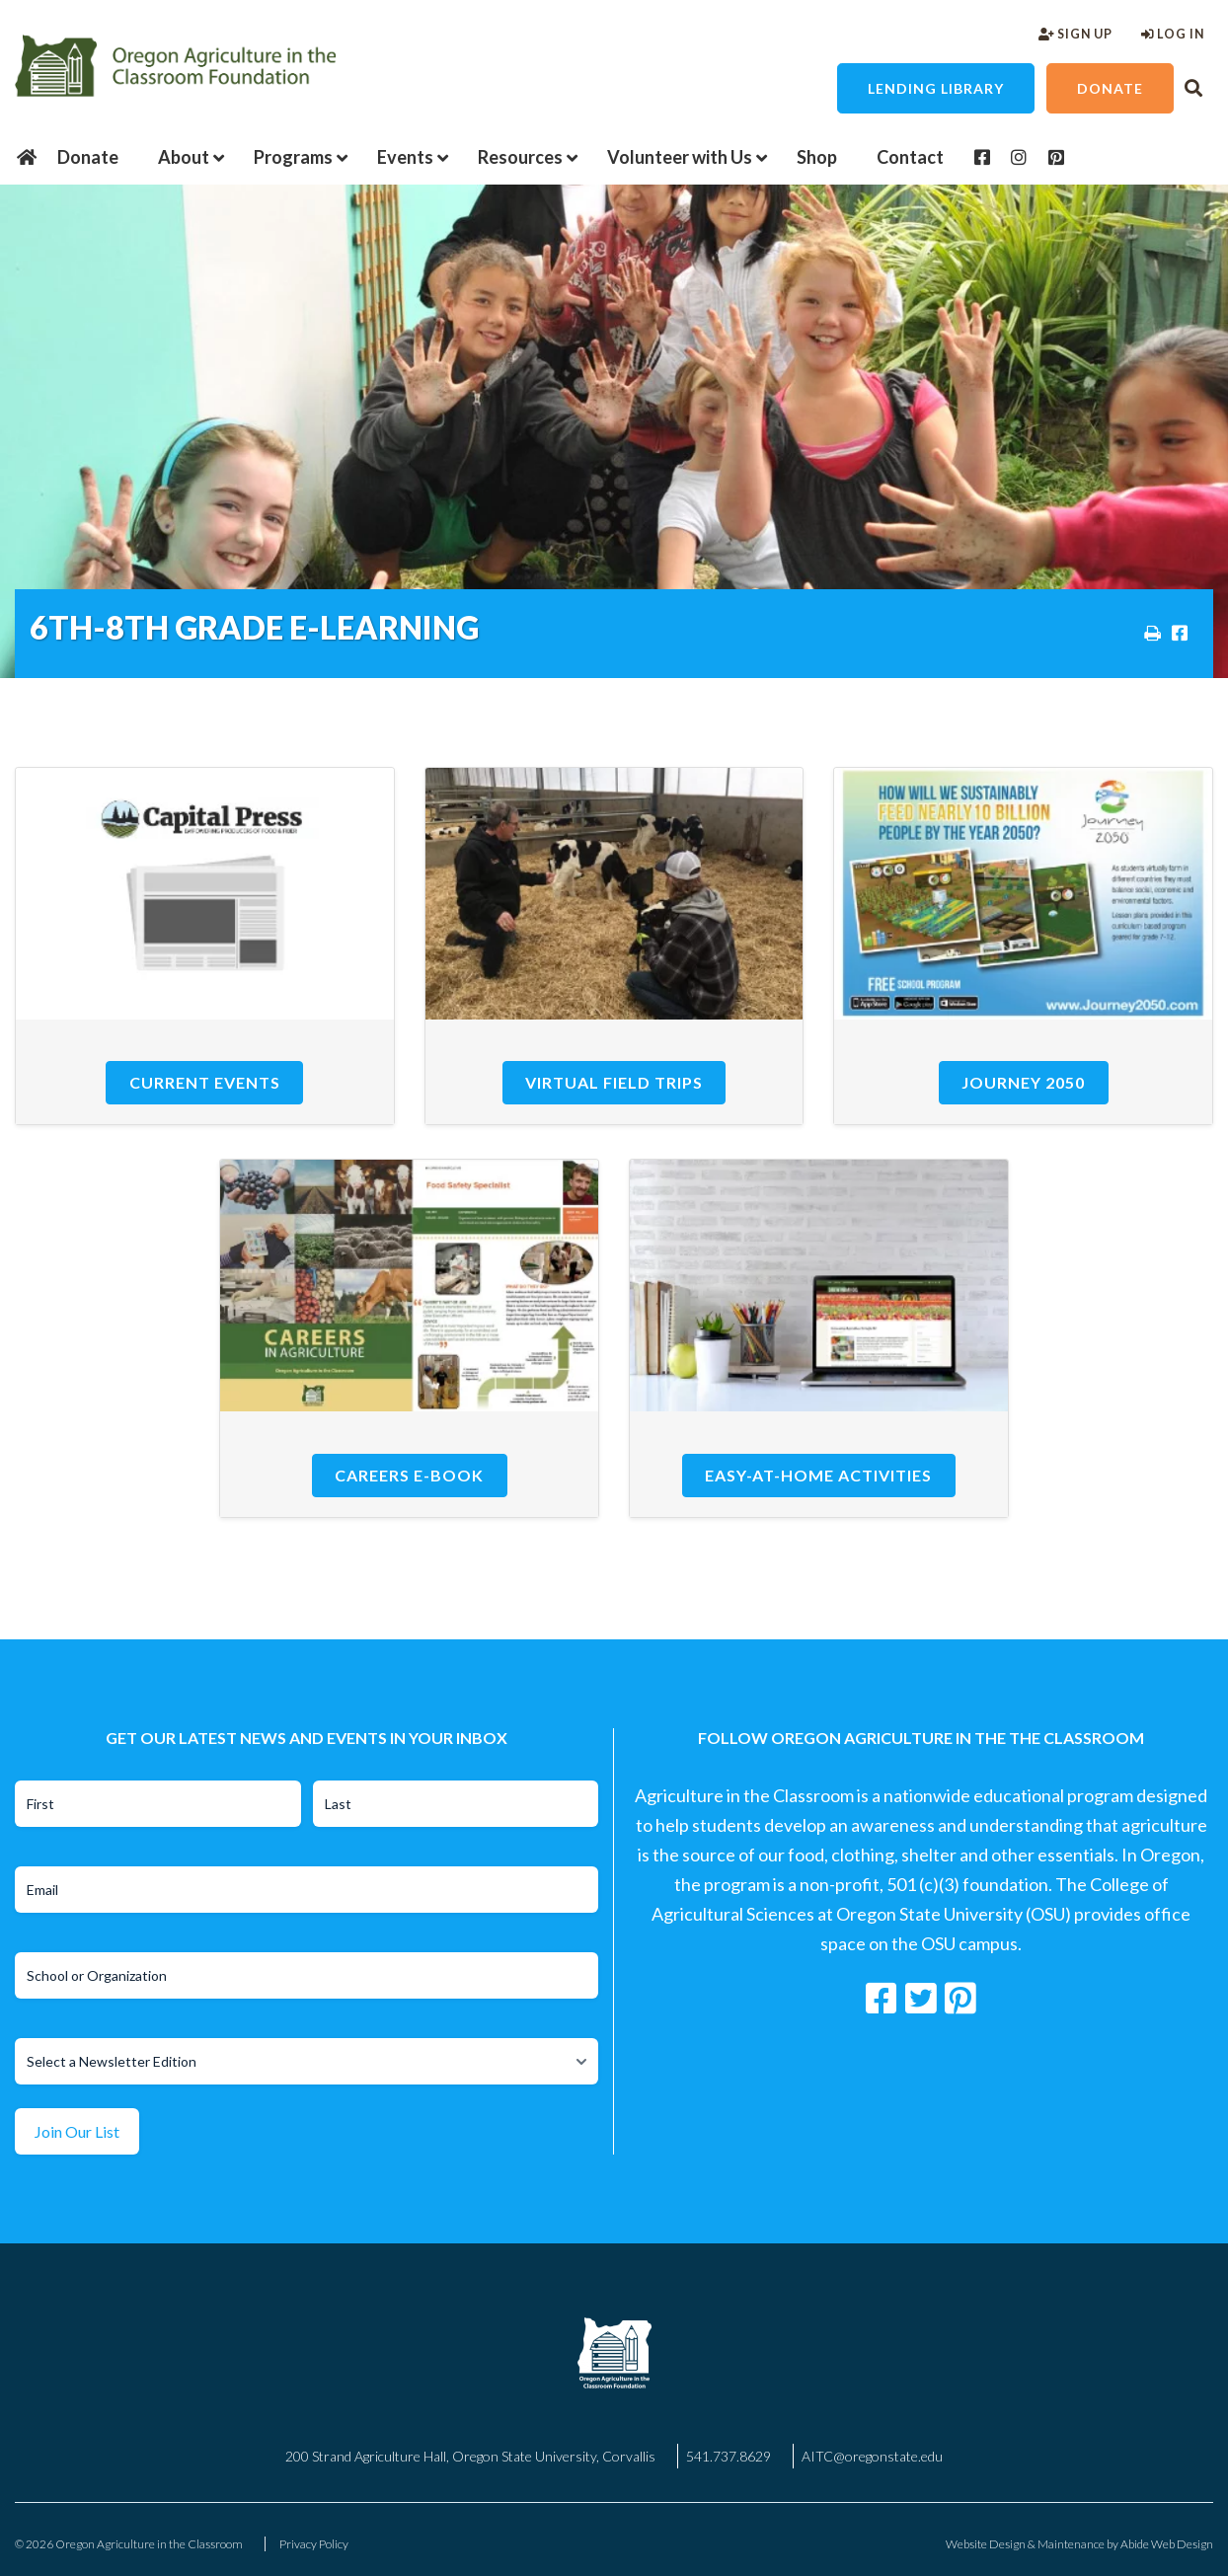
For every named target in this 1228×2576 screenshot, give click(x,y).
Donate (1110, 88)
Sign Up (1075, 34)
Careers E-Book (409, 1475)
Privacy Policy (313, 2544)
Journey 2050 (1023, 1082)
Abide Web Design (1166, 2544)
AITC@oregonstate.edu (872, 2456)
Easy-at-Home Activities (818, 1475)
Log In (1172, 34)
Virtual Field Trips (614, 1082)
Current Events (204, 1082)
